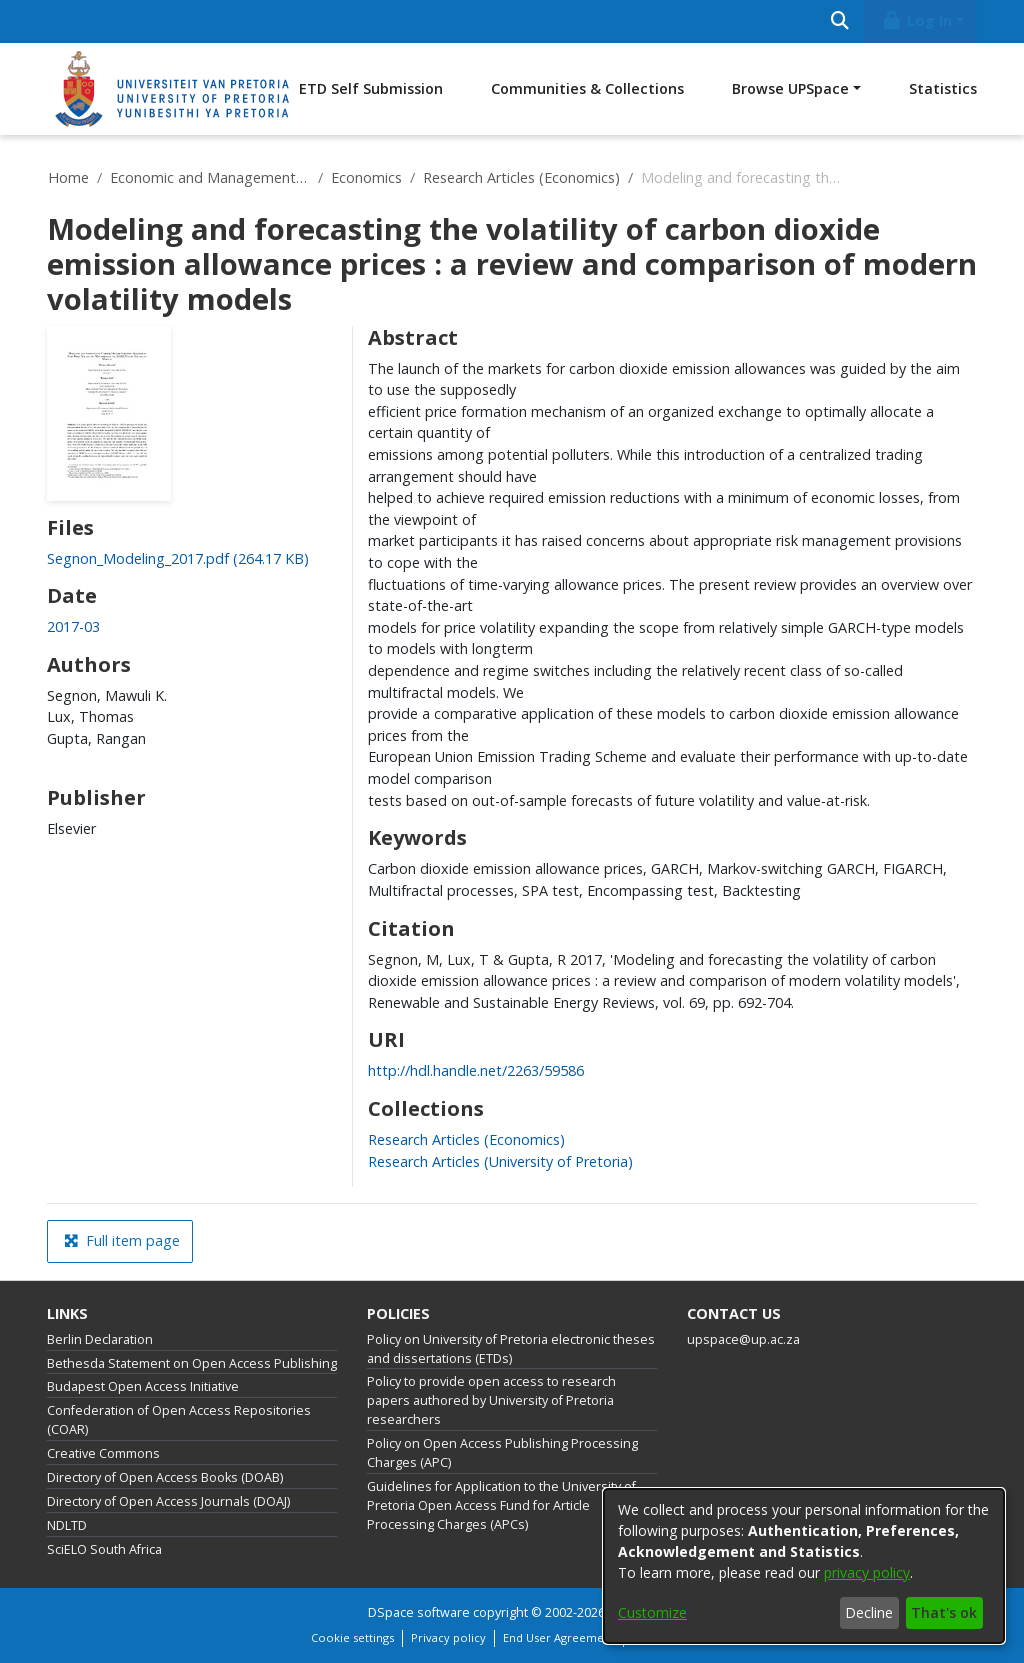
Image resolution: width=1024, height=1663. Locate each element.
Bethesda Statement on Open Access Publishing (192, 1363)
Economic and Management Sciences (210, 177)
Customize (652, 1612)
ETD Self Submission (371, 88)
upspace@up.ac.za (743, 1339)
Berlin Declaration (100, 1339)
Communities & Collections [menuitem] (587, 88)
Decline (869, 1612)
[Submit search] (839, 21)
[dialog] (804, 1566)
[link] (178, 558)
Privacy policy (448, 1637)
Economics (366, 177)
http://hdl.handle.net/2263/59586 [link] (476, 1070)
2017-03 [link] (73, 626)
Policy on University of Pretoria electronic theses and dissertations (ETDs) (511, 1349)
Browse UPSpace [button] (790, 88)
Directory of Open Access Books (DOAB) (165, 1477)
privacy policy (867, 1572)
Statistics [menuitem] (943, 88)
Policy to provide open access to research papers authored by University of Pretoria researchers (491, 1400)
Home (68, 177)
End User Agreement (559, 1637)
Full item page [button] (122, 1240)
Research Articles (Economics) (521, 177)
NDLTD (67, 1525)
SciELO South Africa (104, 1549)
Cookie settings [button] (352, 1637)
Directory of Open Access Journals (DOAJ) (168, 1501)
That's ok (944, 1612)
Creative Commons (103, 1453)
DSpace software (419, 1612)
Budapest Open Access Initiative (143, 1386)
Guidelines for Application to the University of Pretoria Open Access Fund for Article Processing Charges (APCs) (501, 1505)
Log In (917, 20)
